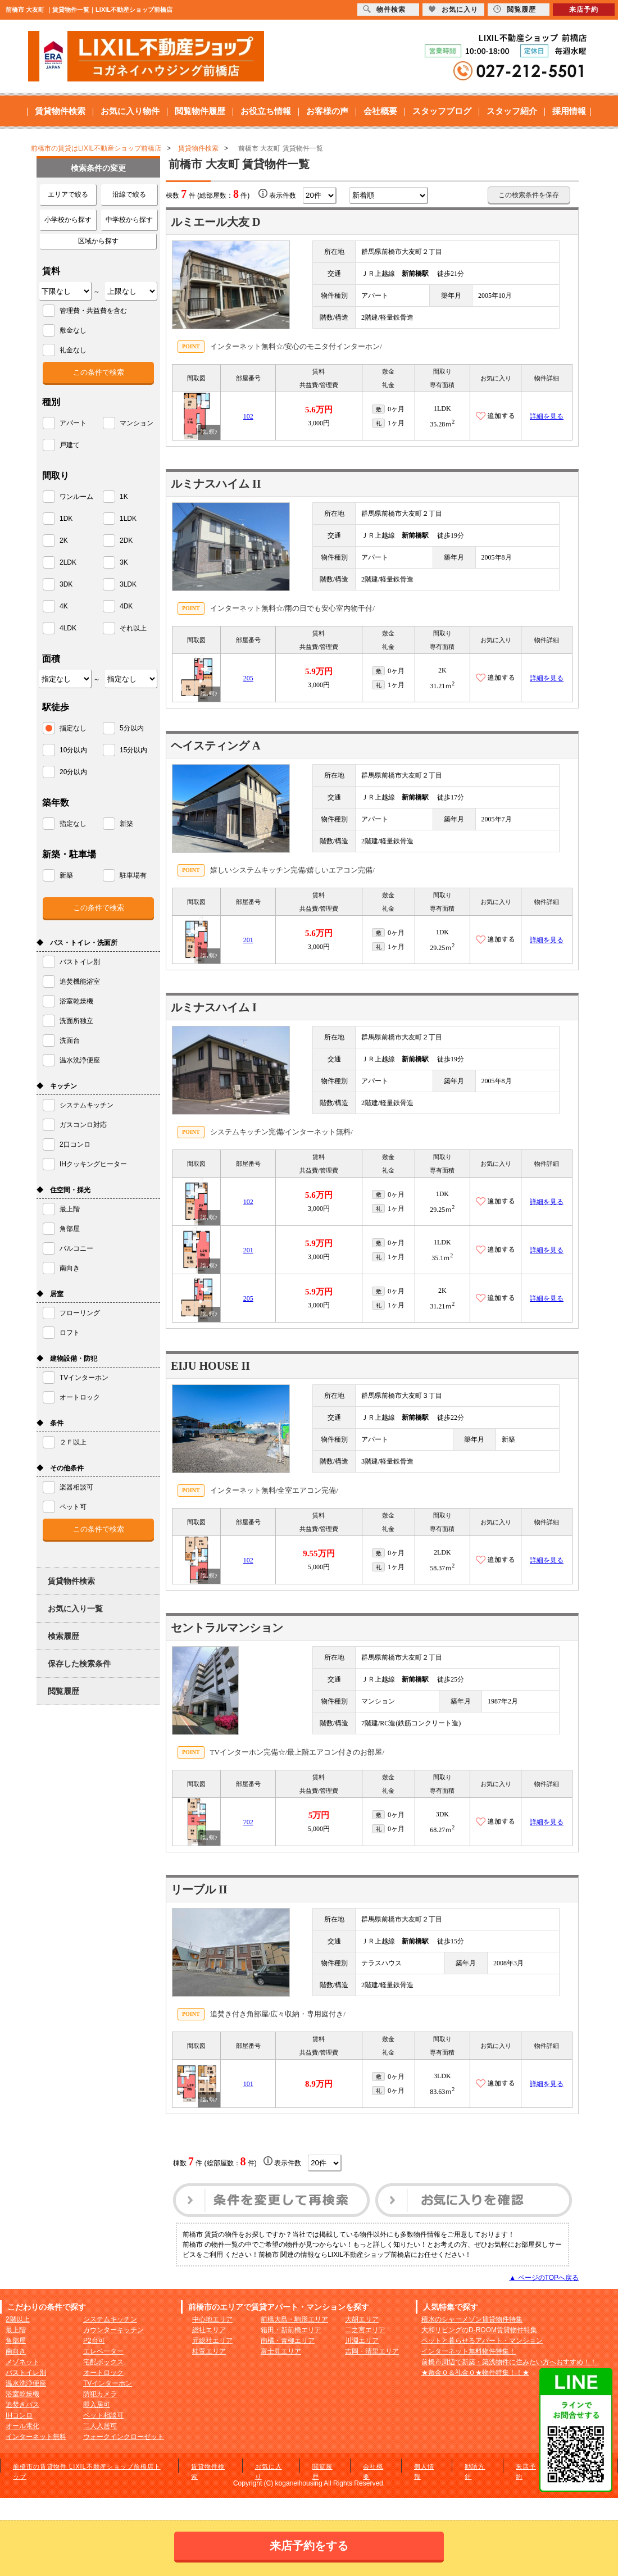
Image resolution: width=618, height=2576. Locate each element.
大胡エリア (362, 2319)
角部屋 (16, 2341)
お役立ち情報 (265, 111)
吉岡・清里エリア (372, 2351)
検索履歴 (63, 1636)
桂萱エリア (209, 2351)
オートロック (103, 2373)
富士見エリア (281, 2351)
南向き (16, 2351)
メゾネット (22, 2362)
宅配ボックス (103, 2362)
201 (248, 940)
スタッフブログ (441, 111)
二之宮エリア (365, 2330)
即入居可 (96, 2405)
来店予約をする (309, 2545)
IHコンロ (19, 2415)
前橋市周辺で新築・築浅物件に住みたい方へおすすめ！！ (509, 2362)
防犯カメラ (100, 2394)
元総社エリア (212, 2341)
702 (248, 1822)
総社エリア (209, 2330)
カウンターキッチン (113, 2330)
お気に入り (453, 9)
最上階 (16, 2330)
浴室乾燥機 (22, 2394)
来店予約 (583, 9)
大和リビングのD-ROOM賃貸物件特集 (479, 2330)
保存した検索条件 (79, 1663)
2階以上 (18, 2319)
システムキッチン (110, 2319)
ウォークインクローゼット (123, 2437)
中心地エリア (212, 2319)
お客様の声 (327, 111)
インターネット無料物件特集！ (468, 2351)
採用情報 (569, 111)
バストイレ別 (26, 2373)
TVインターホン (107, 2383)
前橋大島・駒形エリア (294, 2319)
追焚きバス (22, 2405)
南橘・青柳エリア (288, 2341)
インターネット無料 (36, 2437)
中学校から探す (129, 220)
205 (248, 678)
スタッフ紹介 (512, 111)
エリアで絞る (68, 194)
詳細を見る (547, 416)
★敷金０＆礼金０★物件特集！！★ (475, 2373)
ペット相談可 (103, 2415)
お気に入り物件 (130, 111)
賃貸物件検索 (60, 111)
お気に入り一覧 (75, 1608)
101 (248, 2084)
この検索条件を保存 (528, 195)
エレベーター (103, 2351)
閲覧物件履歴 (200, 111)
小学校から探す (68, 220)
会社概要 (380, 111)
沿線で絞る (129, 194)
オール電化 (22, 2426)
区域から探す (98, 241)
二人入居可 (100, 2426)
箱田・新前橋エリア (291, 2330)
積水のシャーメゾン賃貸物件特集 (471, 2319)
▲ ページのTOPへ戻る (544, 2278)
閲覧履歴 (63, 1691)
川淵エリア (362, 2341)
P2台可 (94, 2341)
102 (248, 416)
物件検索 (384, 9)
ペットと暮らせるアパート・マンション (482, 2341)
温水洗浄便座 (26, 2383)
